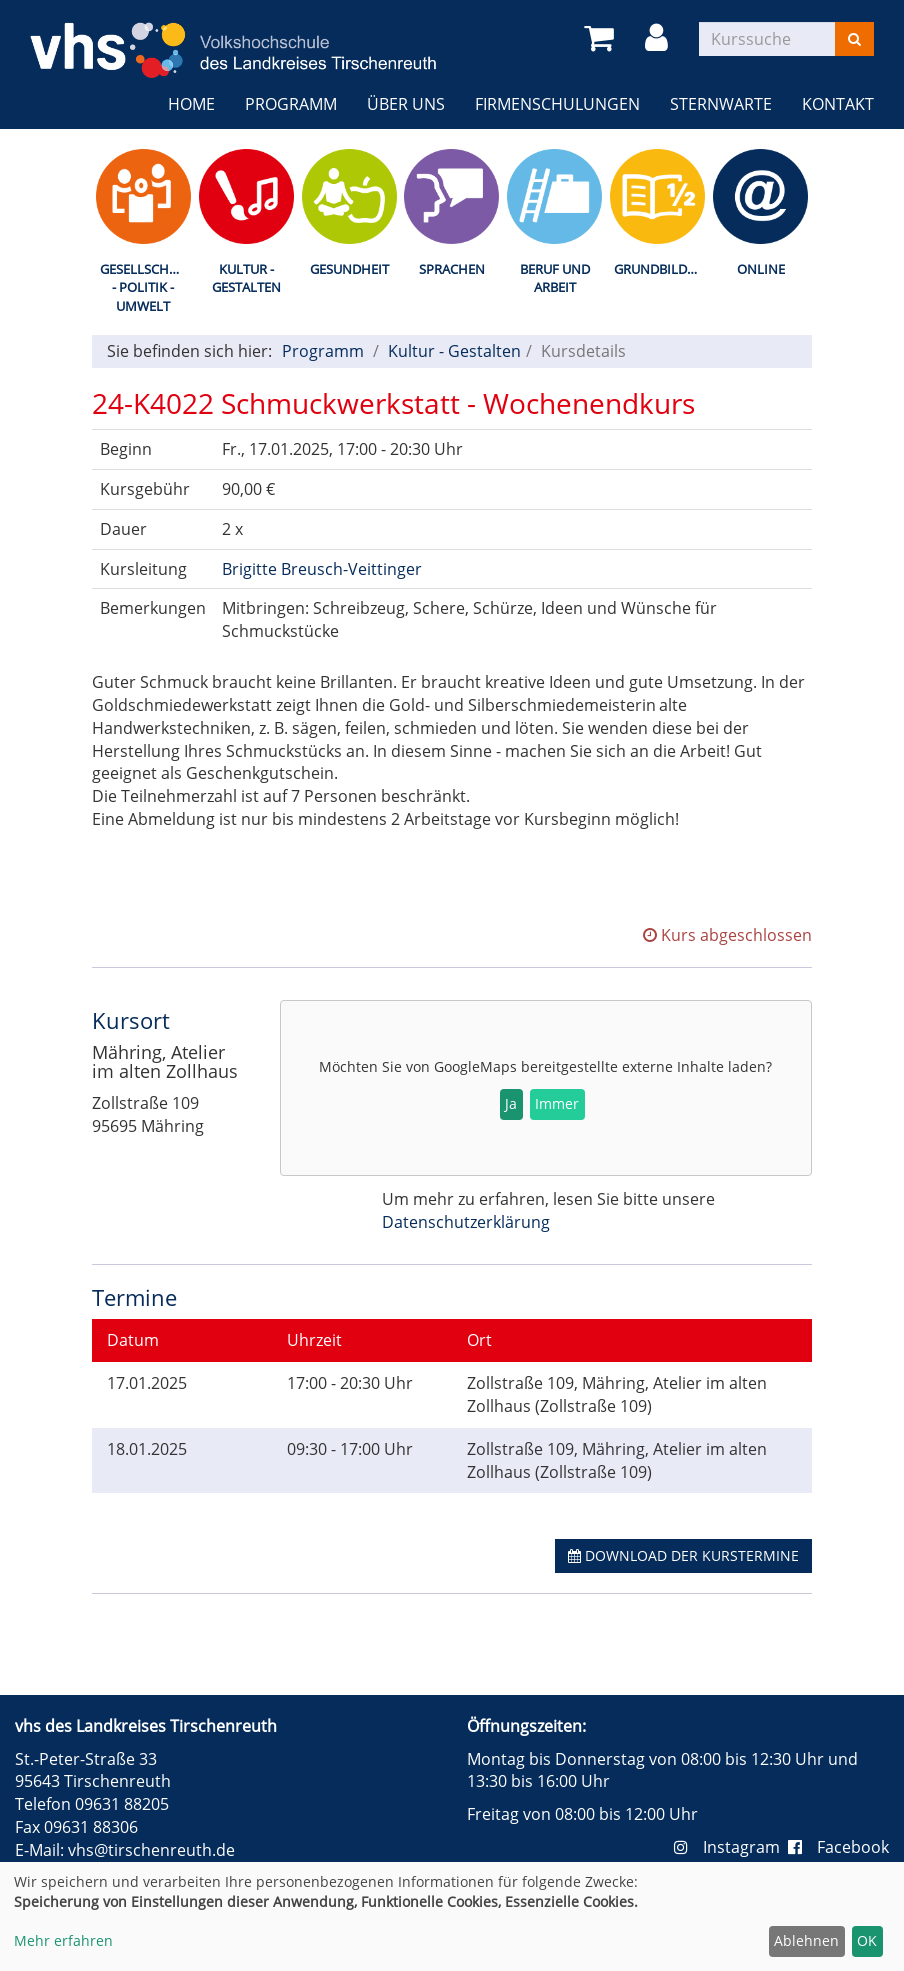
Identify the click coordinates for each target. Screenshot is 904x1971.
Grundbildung (661, 269)
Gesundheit (349, 269)
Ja (511, 1103)
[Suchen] (854, 39)
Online (761, 269)
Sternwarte (721, 104)
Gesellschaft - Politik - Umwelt (145, 287)
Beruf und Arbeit (555, 278)
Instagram (731, 1847)
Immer (557, 1103)
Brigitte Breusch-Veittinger (322, 569)
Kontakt (838, 104)
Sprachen (452, 269)
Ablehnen (806, 1940)
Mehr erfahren (63, 1940)
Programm (291, 104)
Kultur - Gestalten (246, 278)
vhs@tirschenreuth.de (151, 1850)
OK (867, 1940)
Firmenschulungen (557, 104)
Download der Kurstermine (683, 1555)
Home (191, 104)
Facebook (838, 1847)
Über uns (406, 104)
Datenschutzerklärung (466, 1222)
